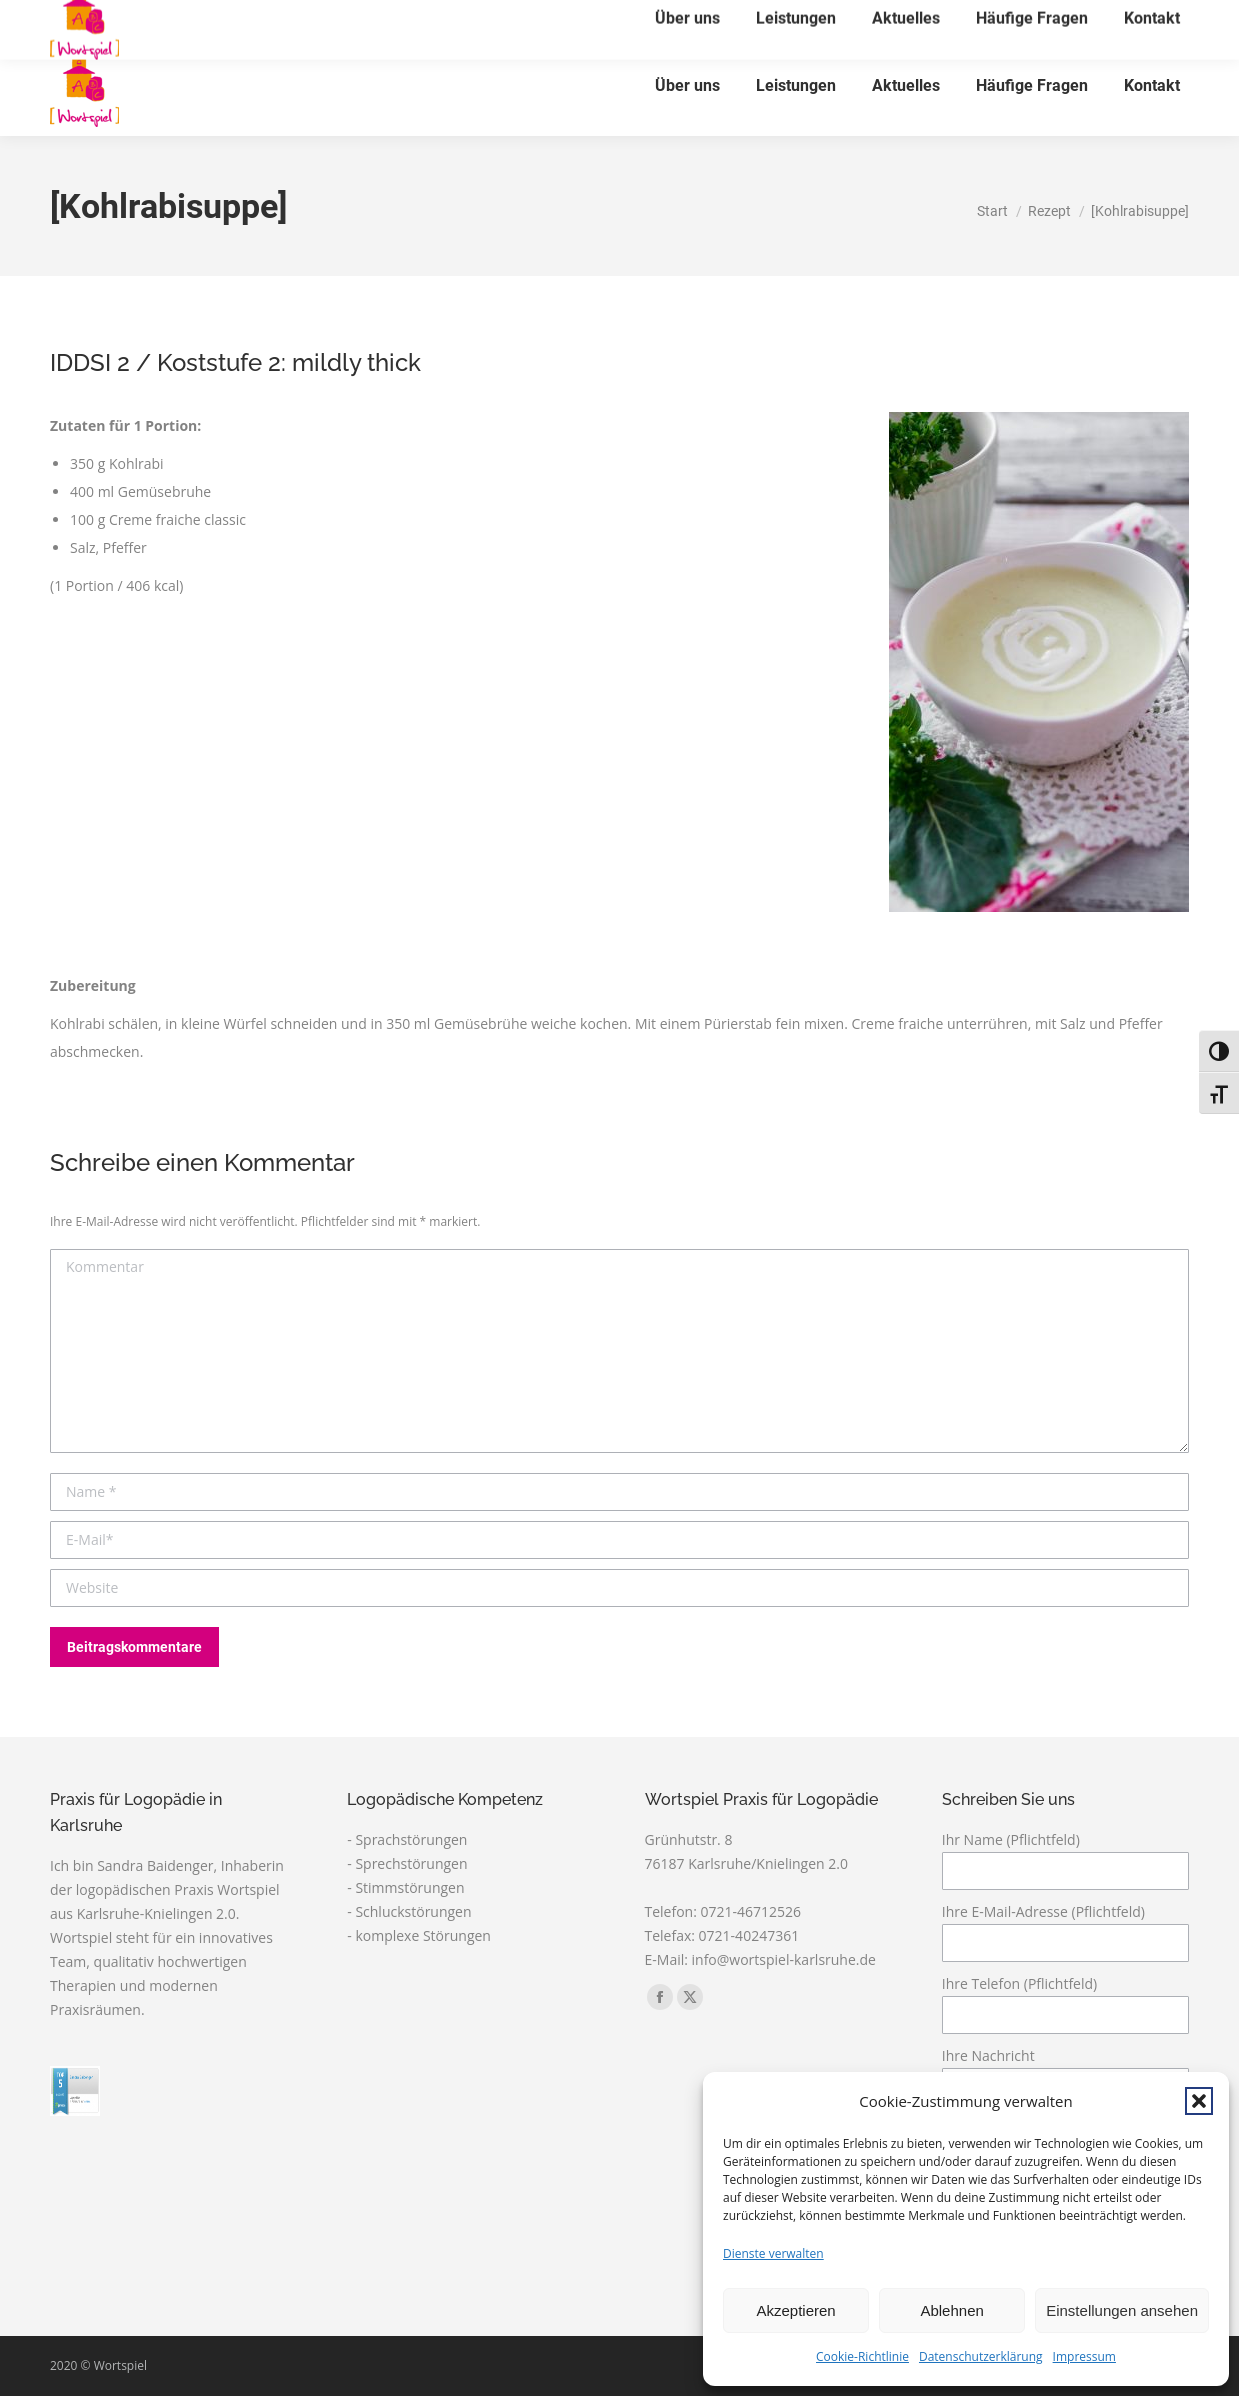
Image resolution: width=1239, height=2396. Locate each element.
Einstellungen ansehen (1122, 2310)
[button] (1199, 2101)
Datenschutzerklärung (981, 2356)
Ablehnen (951, 2310)
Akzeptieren (795, 2310)
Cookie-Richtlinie (862, 2356)
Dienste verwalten (773, 2253)
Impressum (1084, 2356)
